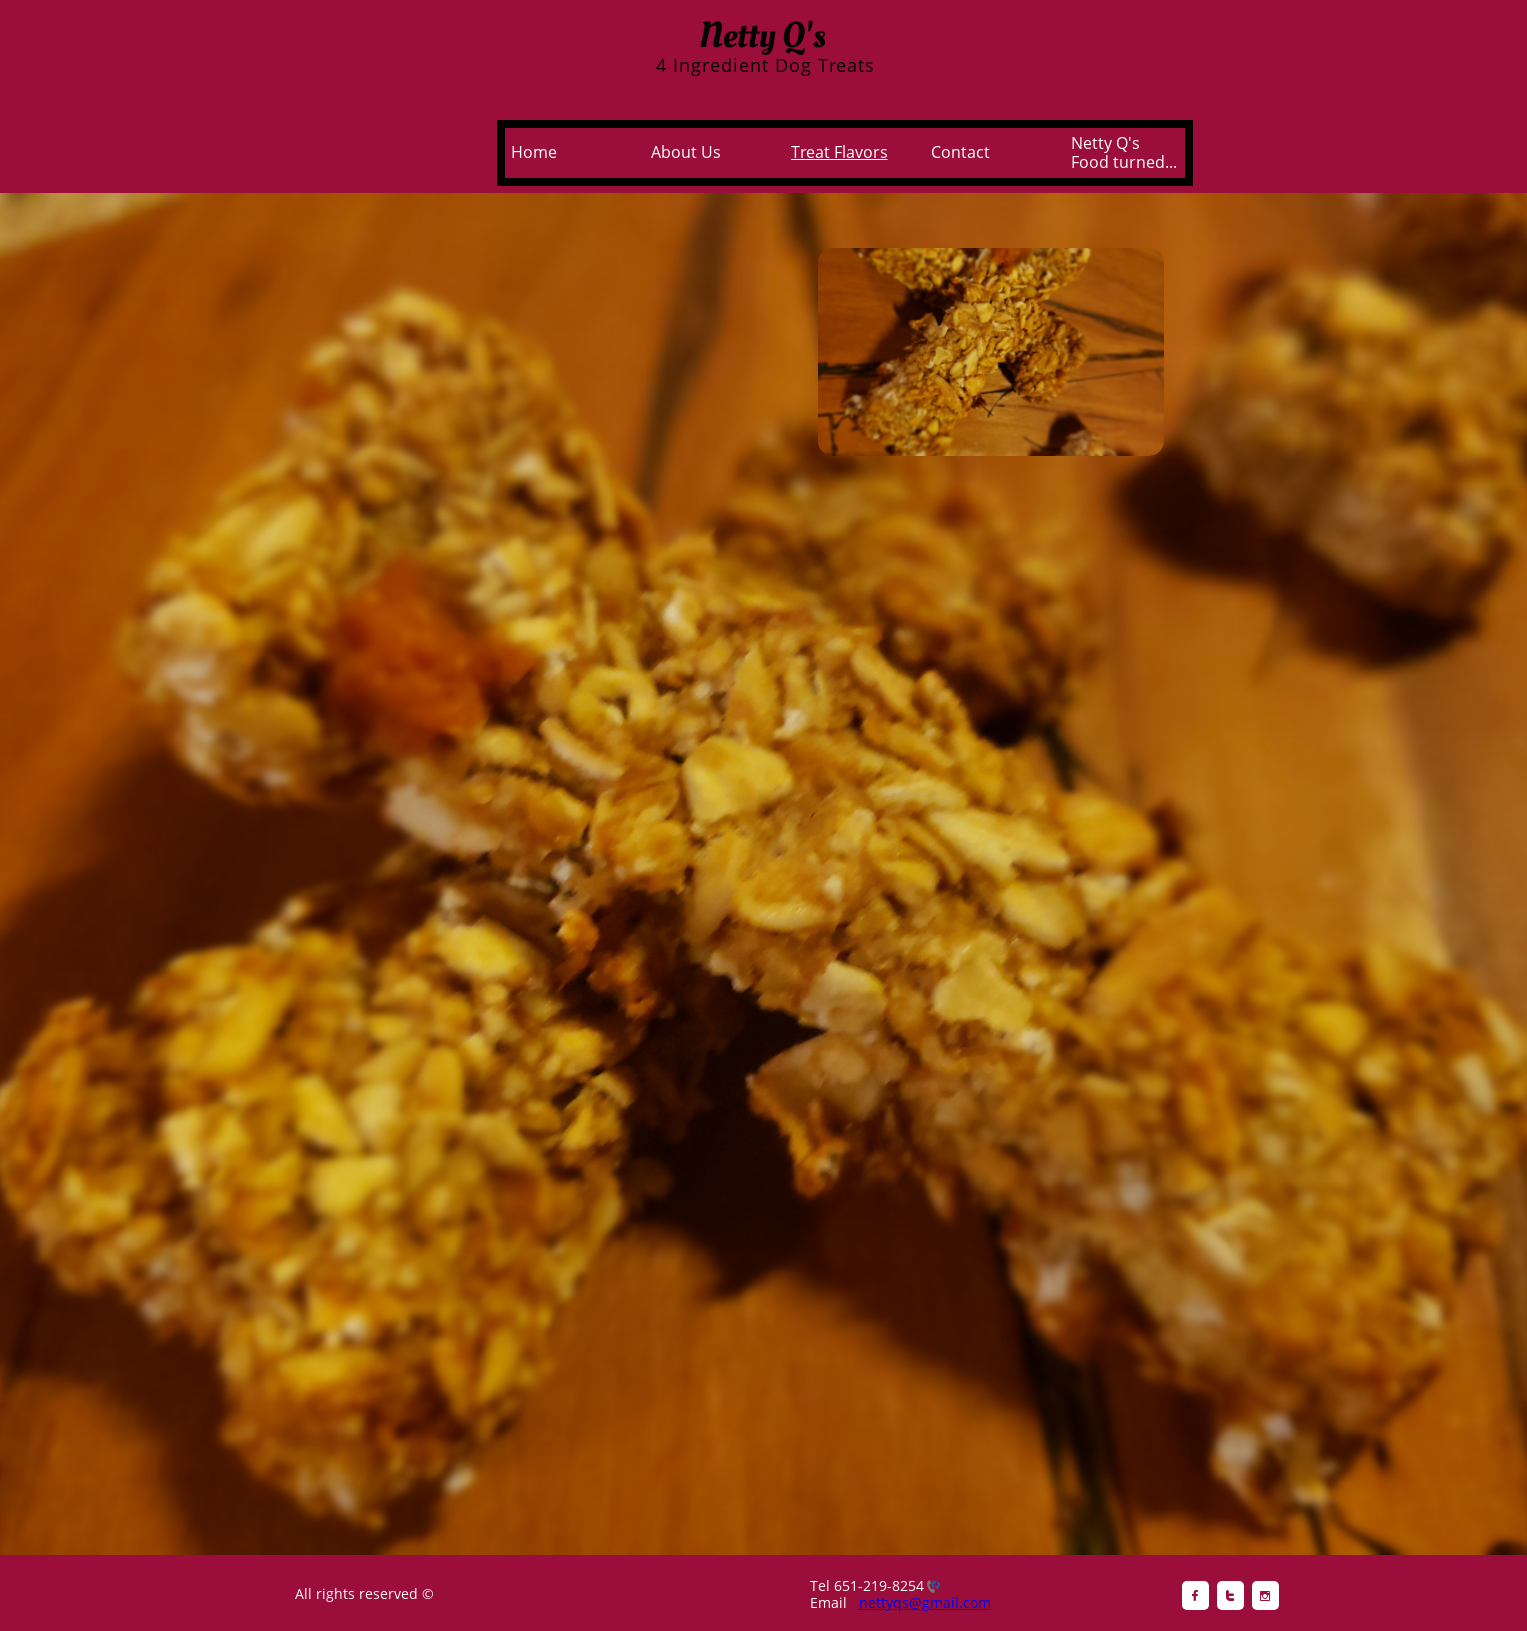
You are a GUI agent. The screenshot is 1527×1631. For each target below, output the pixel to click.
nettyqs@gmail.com (925, 1602)
